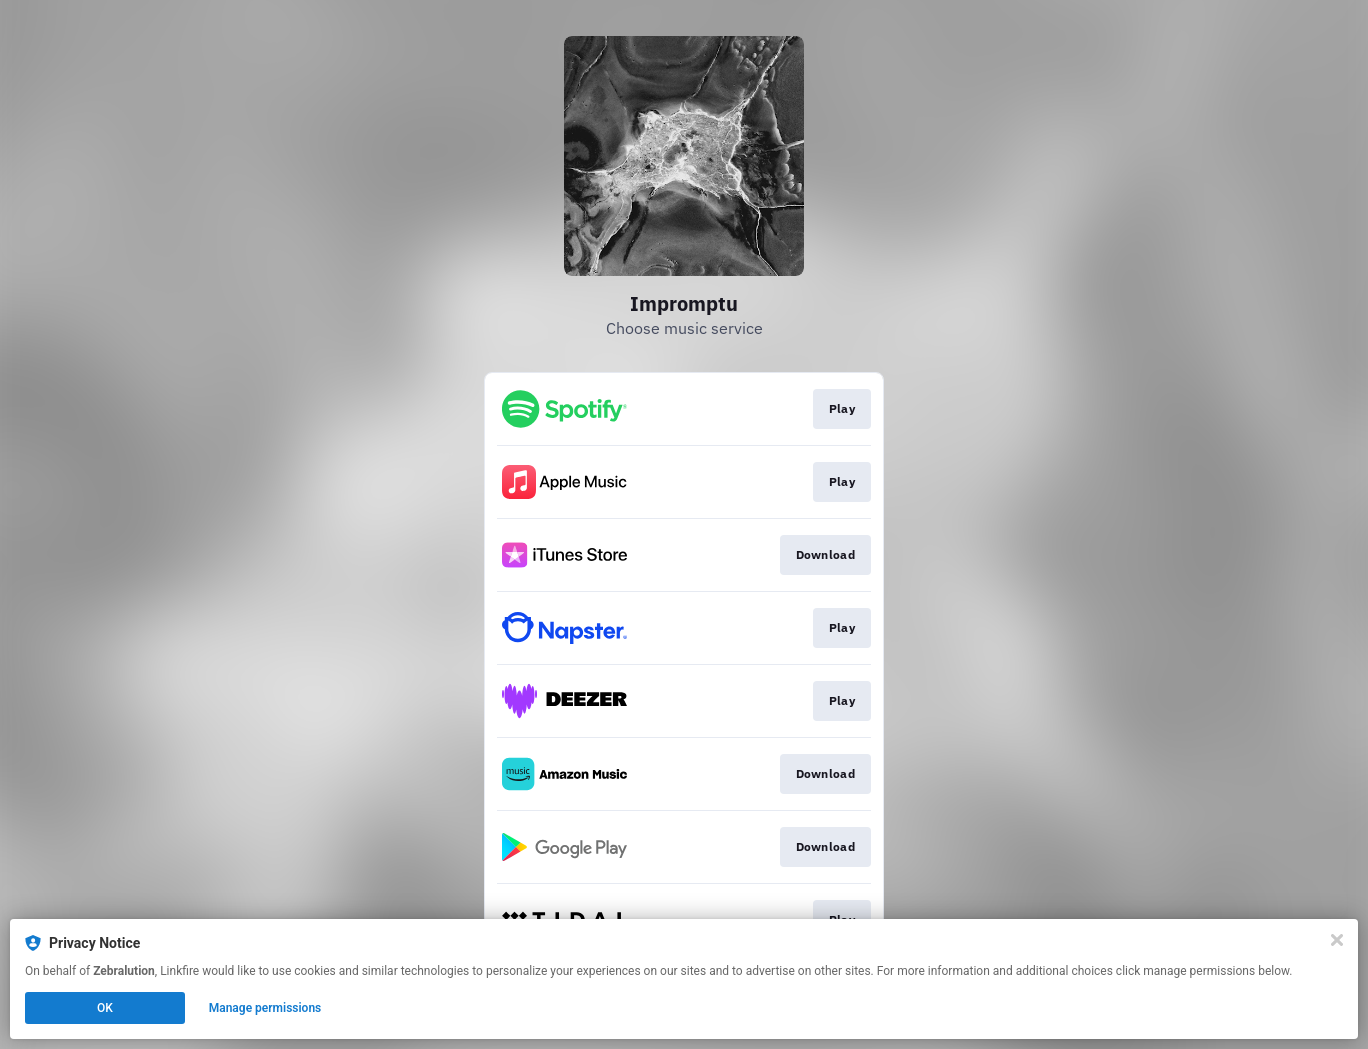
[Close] (1337, 940)
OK (105, 1008)
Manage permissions (265, 1008)
